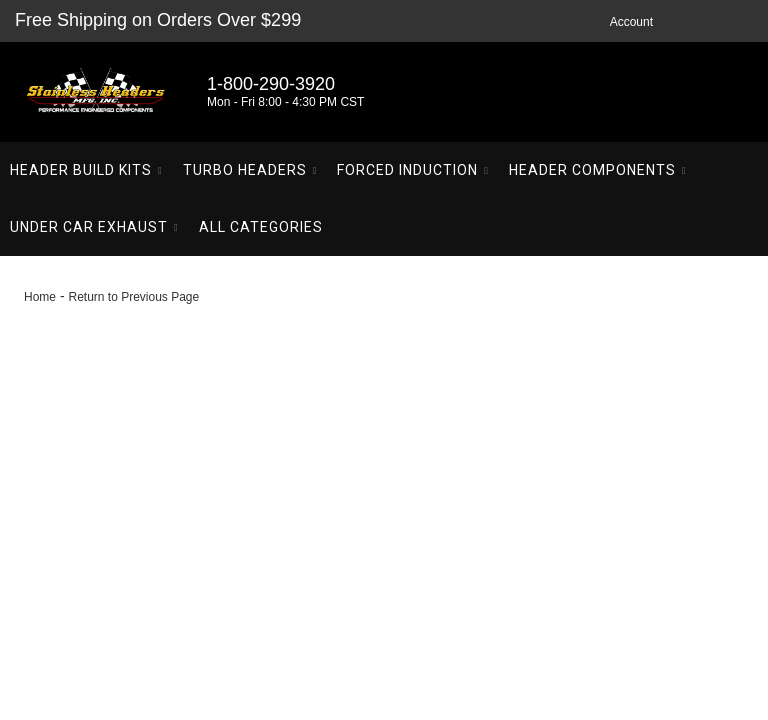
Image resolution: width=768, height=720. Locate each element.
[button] (86, 170)
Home (40, 297)
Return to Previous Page (133, 297)
